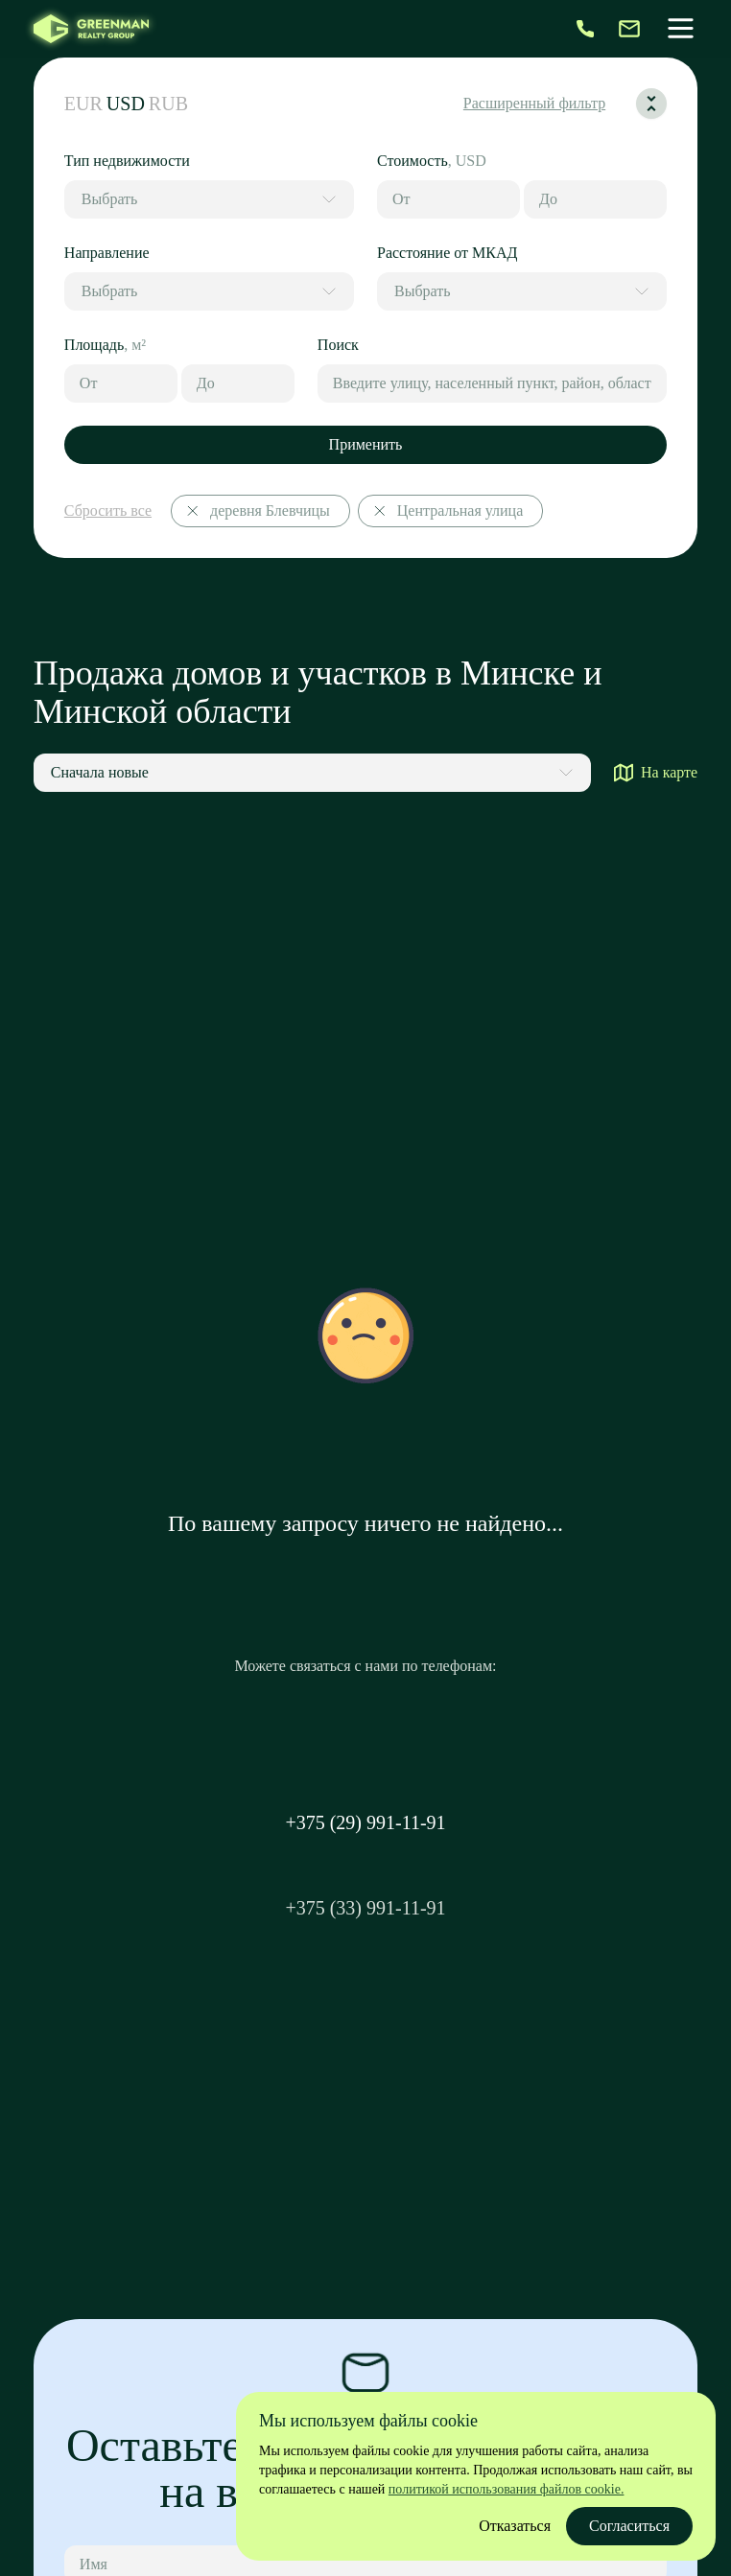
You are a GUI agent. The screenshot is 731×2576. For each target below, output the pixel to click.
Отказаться (515, 2526)
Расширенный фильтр (534, 103)
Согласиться (629, 2526)
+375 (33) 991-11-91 (365, 1907)
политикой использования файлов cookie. (507, 2489)
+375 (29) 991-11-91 (365, 1822)
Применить (366, 444)
